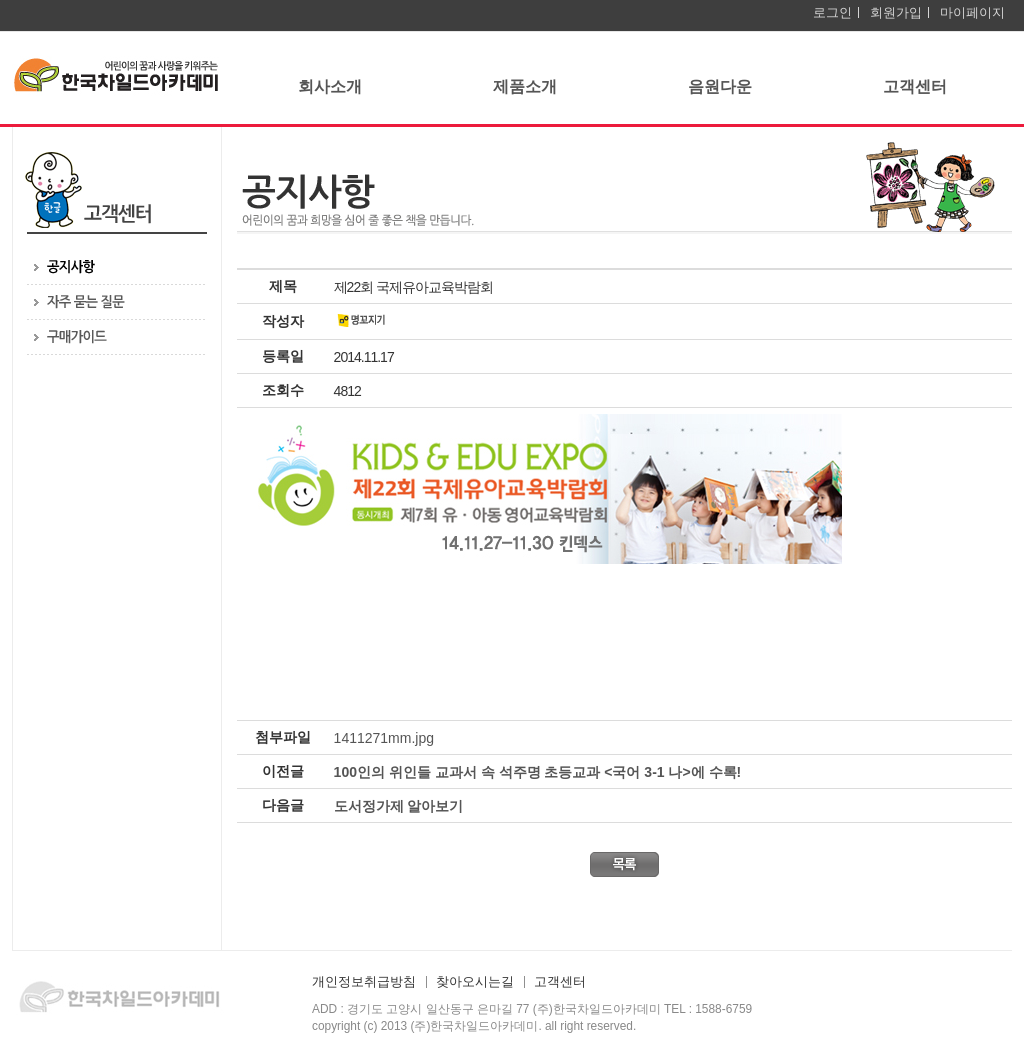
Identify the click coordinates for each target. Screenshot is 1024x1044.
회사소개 (330, 86)
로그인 (832, 12)
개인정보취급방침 (364, 982)
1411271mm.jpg (384, 738)
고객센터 (915, 86)
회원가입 (896, 12)
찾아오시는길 (475, 982)
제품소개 (525, 86)
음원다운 (720, 86)
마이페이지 (972, 12)
